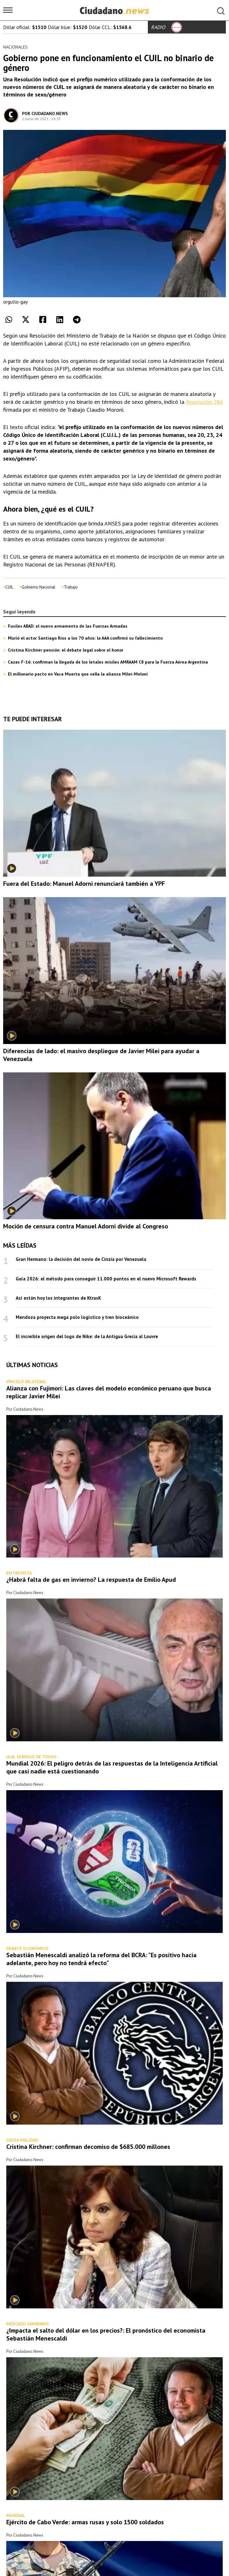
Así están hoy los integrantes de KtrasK (58, 1298)
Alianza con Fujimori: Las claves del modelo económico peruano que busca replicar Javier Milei (108, 1392)
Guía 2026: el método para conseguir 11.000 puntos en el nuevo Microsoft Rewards (106, 1279)
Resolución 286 (204, 401)
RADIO (166, 27)
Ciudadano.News (49, 113)
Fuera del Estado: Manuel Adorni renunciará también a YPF (84, 883)
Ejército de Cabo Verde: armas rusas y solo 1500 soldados (85, 2522)
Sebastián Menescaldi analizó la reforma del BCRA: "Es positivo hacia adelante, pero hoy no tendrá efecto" (101, 1959)
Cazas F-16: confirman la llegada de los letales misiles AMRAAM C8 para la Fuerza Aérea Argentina (108, 662)
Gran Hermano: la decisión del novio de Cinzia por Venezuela (81, 1259)
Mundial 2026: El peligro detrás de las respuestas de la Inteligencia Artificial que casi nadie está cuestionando (112, 1767)
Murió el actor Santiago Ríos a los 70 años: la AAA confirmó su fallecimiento (85, 638)
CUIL (9, 587)
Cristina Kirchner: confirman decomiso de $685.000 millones (88, 2147)
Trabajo (71, 587)
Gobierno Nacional (38, 587)
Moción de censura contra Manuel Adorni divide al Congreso (85, 1226)
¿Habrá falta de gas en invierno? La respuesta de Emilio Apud (91, 1579)
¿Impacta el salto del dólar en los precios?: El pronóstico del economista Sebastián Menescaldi (105, 2334)
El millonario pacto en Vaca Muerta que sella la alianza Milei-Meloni (78, 674)
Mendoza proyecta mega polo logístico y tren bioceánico (77, 1317)
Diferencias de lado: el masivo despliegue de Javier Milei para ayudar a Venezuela (101, 1055)
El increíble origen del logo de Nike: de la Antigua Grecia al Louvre (87, 1336)
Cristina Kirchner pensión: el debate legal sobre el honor (65, 650)
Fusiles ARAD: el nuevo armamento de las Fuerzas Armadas (67, 626)
